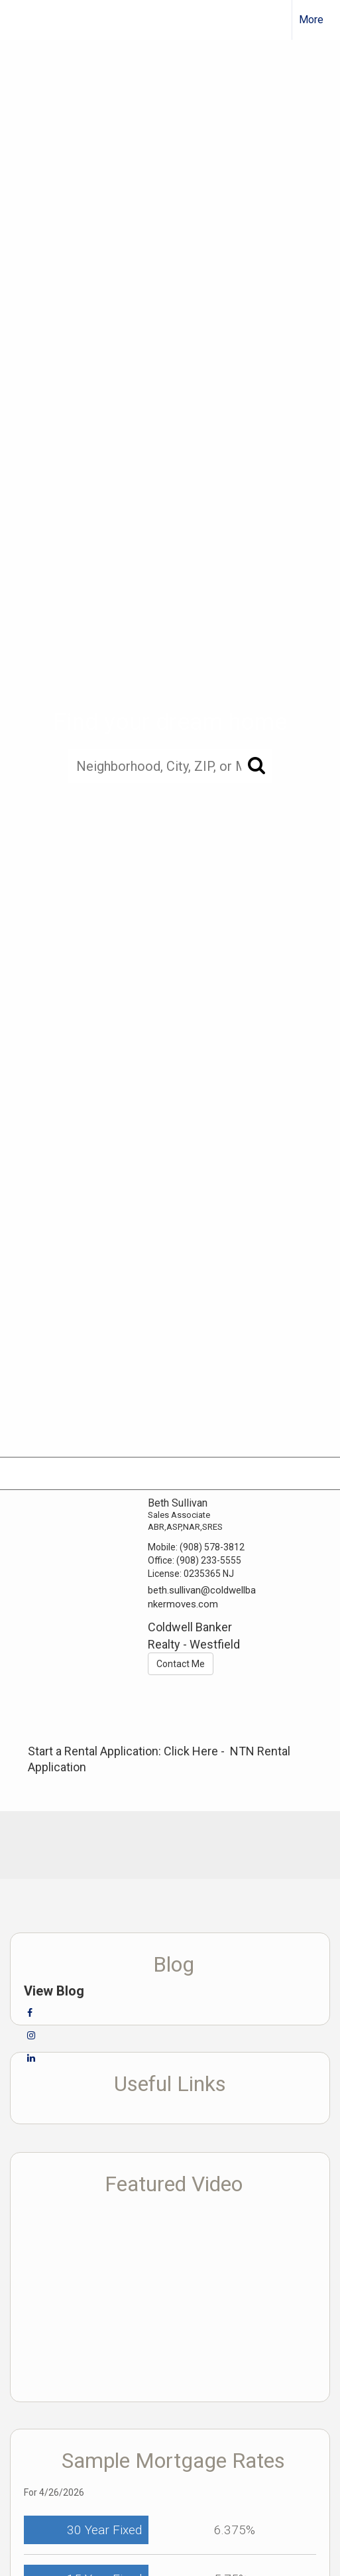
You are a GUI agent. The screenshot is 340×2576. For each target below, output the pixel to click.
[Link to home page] (22, 20)
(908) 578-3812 (212, 1547)
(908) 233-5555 (208, 1560)
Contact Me (180, 1664)
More (311, 19)
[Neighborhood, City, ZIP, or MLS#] (170, 766)
